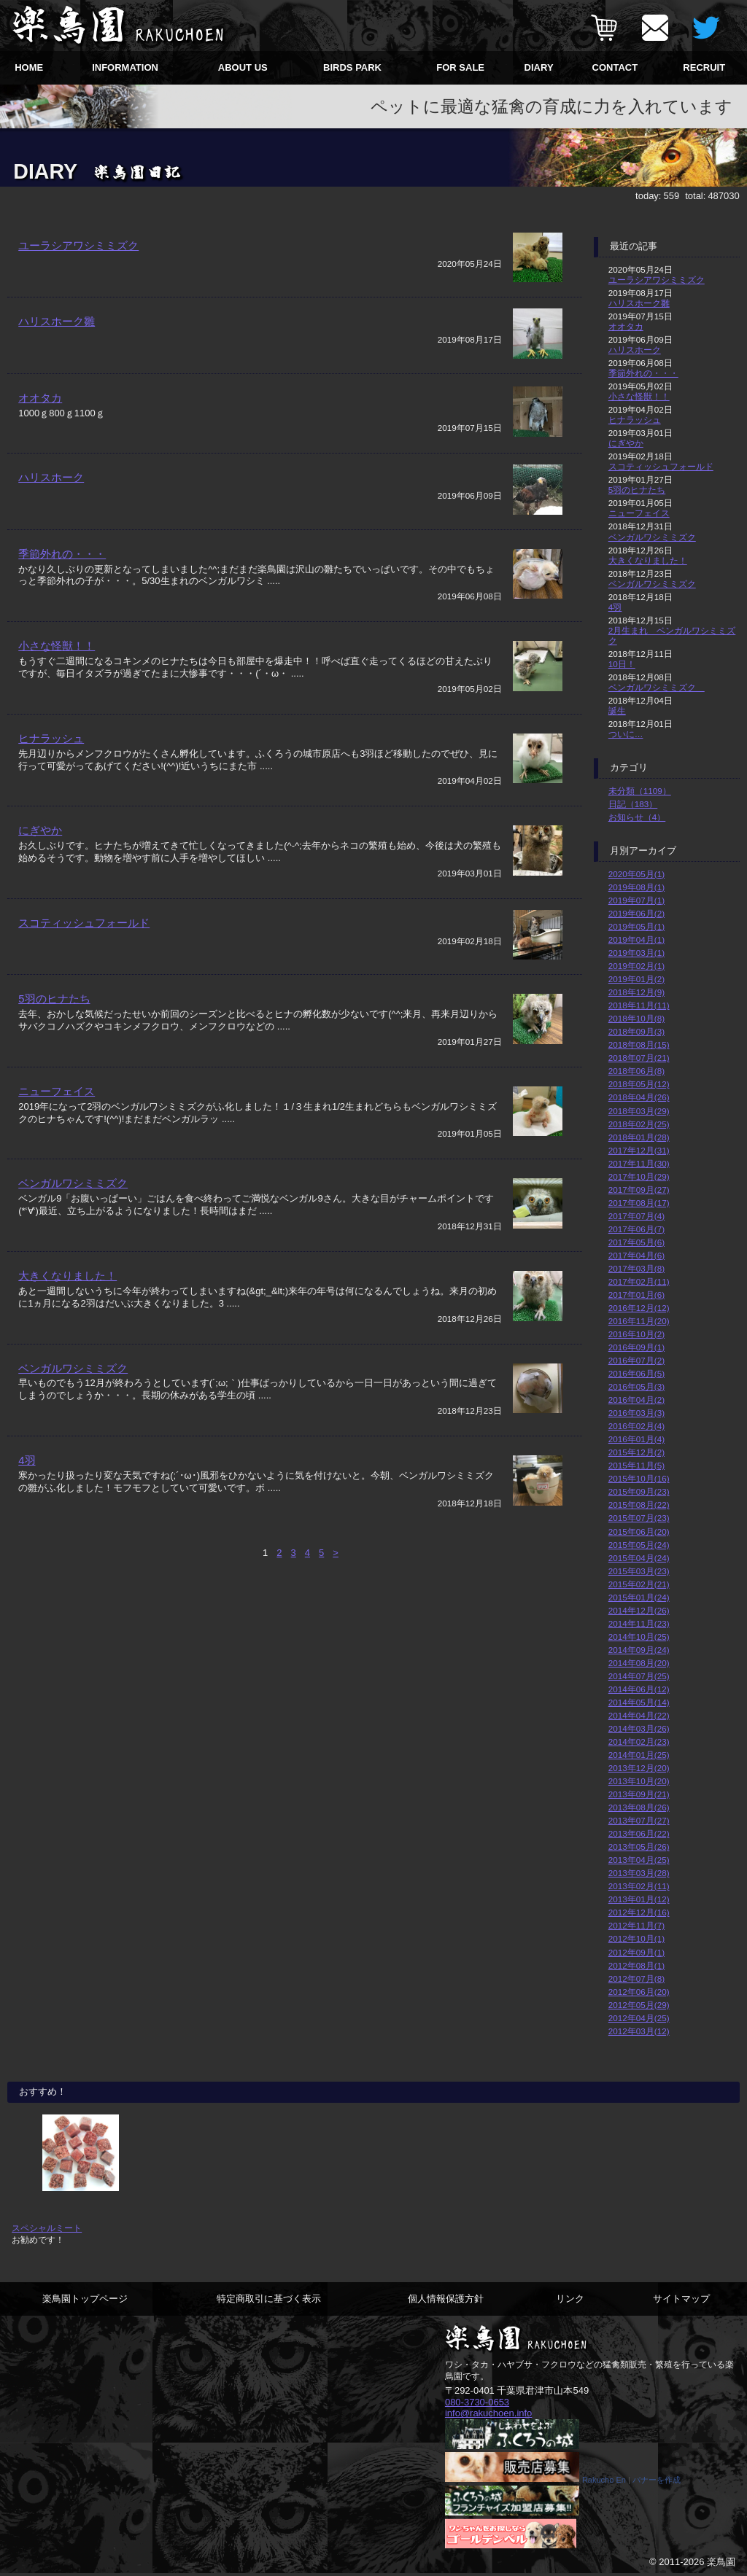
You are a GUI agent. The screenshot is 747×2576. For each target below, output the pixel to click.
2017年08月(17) (639, 1202)
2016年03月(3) (636, 1412)
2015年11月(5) (636, 1465)
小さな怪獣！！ (56, 675)
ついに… (625, 734)
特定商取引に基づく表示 (269, 2298)
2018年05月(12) (639, 1084)
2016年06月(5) (636, 1373)
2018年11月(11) (639, 1005)
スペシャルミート (47, 2228)
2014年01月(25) (639, 1754)
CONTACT (615, 67)
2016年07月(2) (636, 1360)
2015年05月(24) (639, 1544)
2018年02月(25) (639, 1124)
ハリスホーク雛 (56, 330)
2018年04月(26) (639, 1097)
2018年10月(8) (636, 1018)
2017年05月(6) (636, 1242)
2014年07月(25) (639, 1676)
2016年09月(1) (636, 1347)
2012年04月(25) (639, 2018)
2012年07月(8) (636, 1978)
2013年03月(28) (639, 1872)
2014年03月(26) (639, 1728)
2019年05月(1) (636, 926)
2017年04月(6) (636, 1255)
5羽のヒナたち (54, 1037)
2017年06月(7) (636, 1229)
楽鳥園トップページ (85, 2298)
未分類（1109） (639, 790)
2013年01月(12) (639, 1899)
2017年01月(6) (636, 1294)
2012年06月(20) (639, 1991)
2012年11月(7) (636, 1925)
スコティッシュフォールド (84, 952)
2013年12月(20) (639, 1768)
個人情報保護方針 (446, 2298)
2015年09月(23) (639, 1491)
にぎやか (40, 860)
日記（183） (633, 804)
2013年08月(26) (639, 1807)
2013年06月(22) (639, 1833)
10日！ (621, 664)
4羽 (26, 1498)
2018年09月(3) (636, 1031)
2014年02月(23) (639, 1741)
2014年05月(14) (639, 1702)
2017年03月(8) (636, 1268)
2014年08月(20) (639, 1663)
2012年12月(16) (639, 1912)
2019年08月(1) (636, 887)
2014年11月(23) (639, 1623)
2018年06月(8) (636, 1070)
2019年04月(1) (636, 939)
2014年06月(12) (639, 1689)
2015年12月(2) (636, 1452)
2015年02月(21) (639, 1584)
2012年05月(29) (639, 2004)
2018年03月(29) (639, 1111)
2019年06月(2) (636, 913)
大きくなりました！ (67, 1313)
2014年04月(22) (639, 1715)
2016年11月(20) (639, 1321)
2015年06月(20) (639, 1531)
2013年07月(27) (639, 1820)
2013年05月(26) (639, 1846)
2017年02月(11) (639, 1281)
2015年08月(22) (639, 1504)
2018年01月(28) (639, 1137)
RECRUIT (704, 67)
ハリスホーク (51, 499)
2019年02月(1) (636, 965)
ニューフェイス (56, 1129)
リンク (570, 2298)
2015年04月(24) (639, 1558)
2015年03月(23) (639, 1571)
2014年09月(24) (639, 1649)
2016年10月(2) (636, 1334)
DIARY (539, 67)
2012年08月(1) (636, 1965)
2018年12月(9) (636, 992)
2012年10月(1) (636, 1938)
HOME (29, 67)
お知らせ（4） (637, 817)
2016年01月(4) (636, 1439)
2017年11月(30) (639, 1163)
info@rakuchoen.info (488, 2413)
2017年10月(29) (639, 1176)
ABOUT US (243, 67)
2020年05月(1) (636, 874)
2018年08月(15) (639, 1044)
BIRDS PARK (352, 67)
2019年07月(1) (636, 900)
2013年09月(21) (639, 1794)
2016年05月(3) (636, 1386)
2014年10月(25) (639, 1636)
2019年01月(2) (636, 979)
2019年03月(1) (636, 952)
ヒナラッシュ (51, 768)
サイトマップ (681, 2298)
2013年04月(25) (639, 1859)
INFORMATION (125, 67)
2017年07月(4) (636, 1216)
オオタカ (40, 414)
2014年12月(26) (639, 1610)
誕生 (617, 710)
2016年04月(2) (636, 1399)
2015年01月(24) (639, 1597)
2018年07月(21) (639, 1057)
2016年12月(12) (639, 1307)
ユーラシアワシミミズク (78, 245)
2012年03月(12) (639, 2031)
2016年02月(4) (636, 1426)
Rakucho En (604, 2481)
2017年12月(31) (639, 1150)
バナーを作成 (656, 2481)
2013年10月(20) (639, 1781)
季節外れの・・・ (62, 583)
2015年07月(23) (639, 1517)
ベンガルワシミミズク (73, 1221)
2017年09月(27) (639, 1189)
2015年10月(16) (639, 1478)
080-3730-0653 (477, 2402)
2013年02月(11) (639, 1886)
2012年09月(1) (636, 1952)
